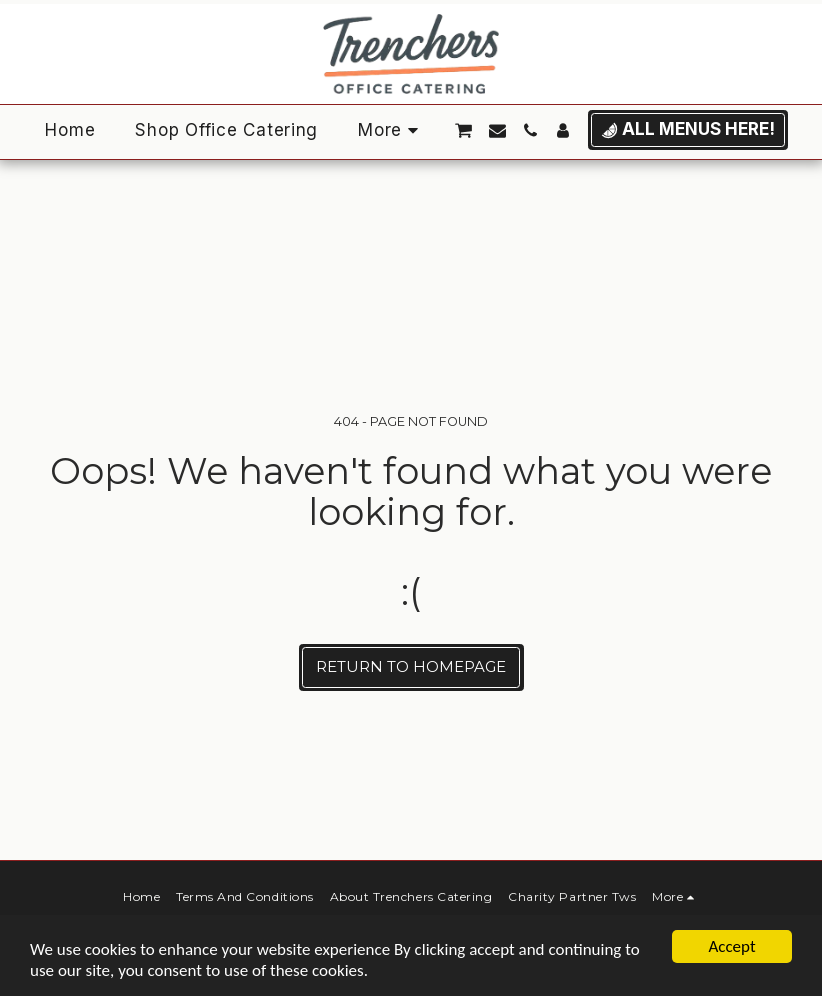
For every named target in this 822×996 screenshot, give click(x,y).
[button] (463, 130)
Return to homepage (411, 666)
